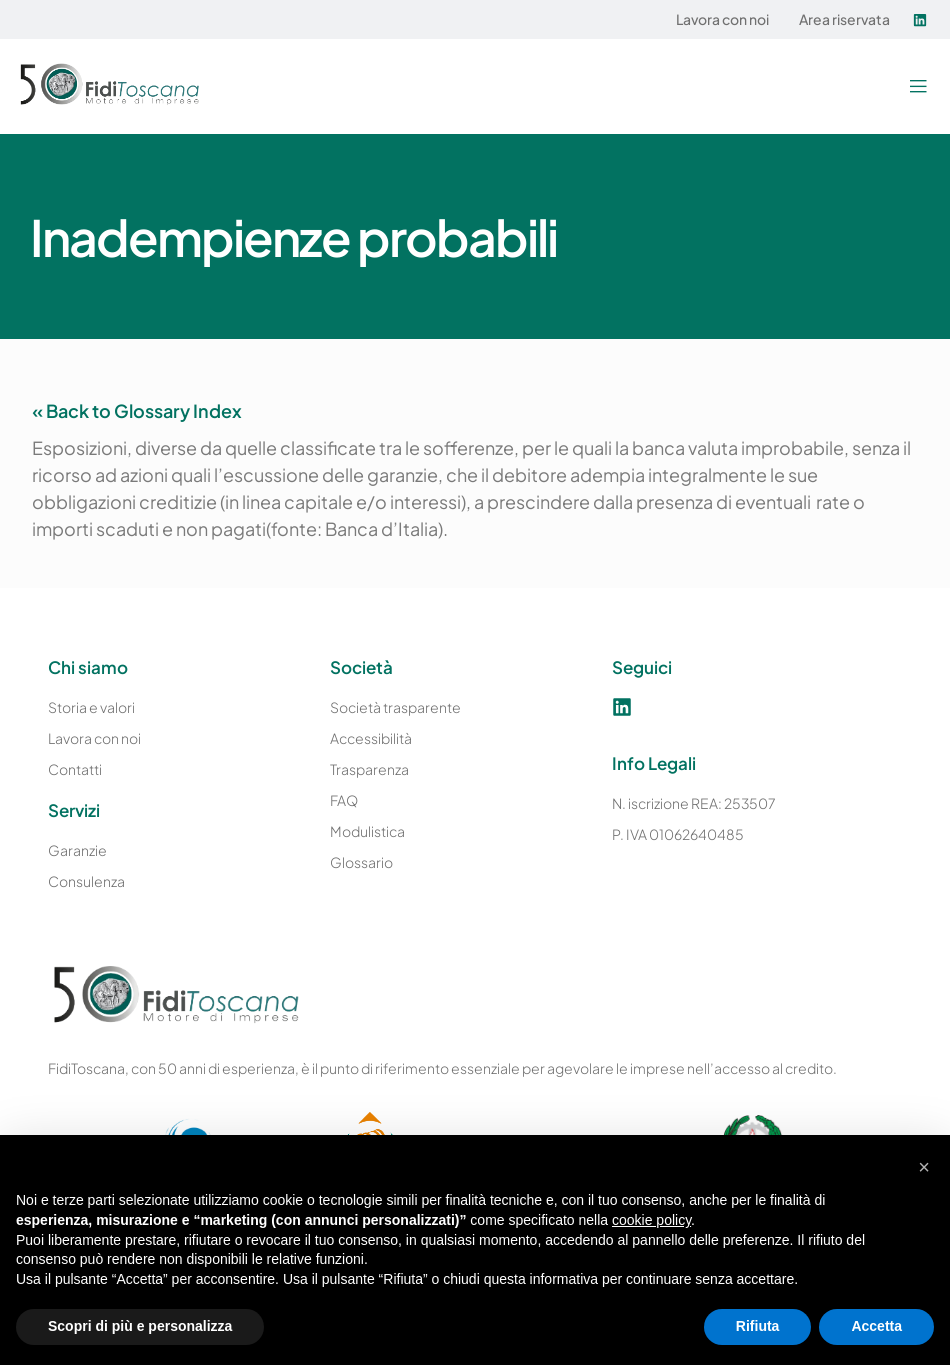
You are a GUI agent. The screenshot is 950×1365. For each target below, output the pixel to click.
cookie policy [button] (651, 1220)
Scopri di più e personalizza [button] (140, 1326)
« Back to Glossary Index (137, 410)
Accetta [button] (876, 1326)
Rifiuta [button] (758, 1326)
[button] (917, 86)
